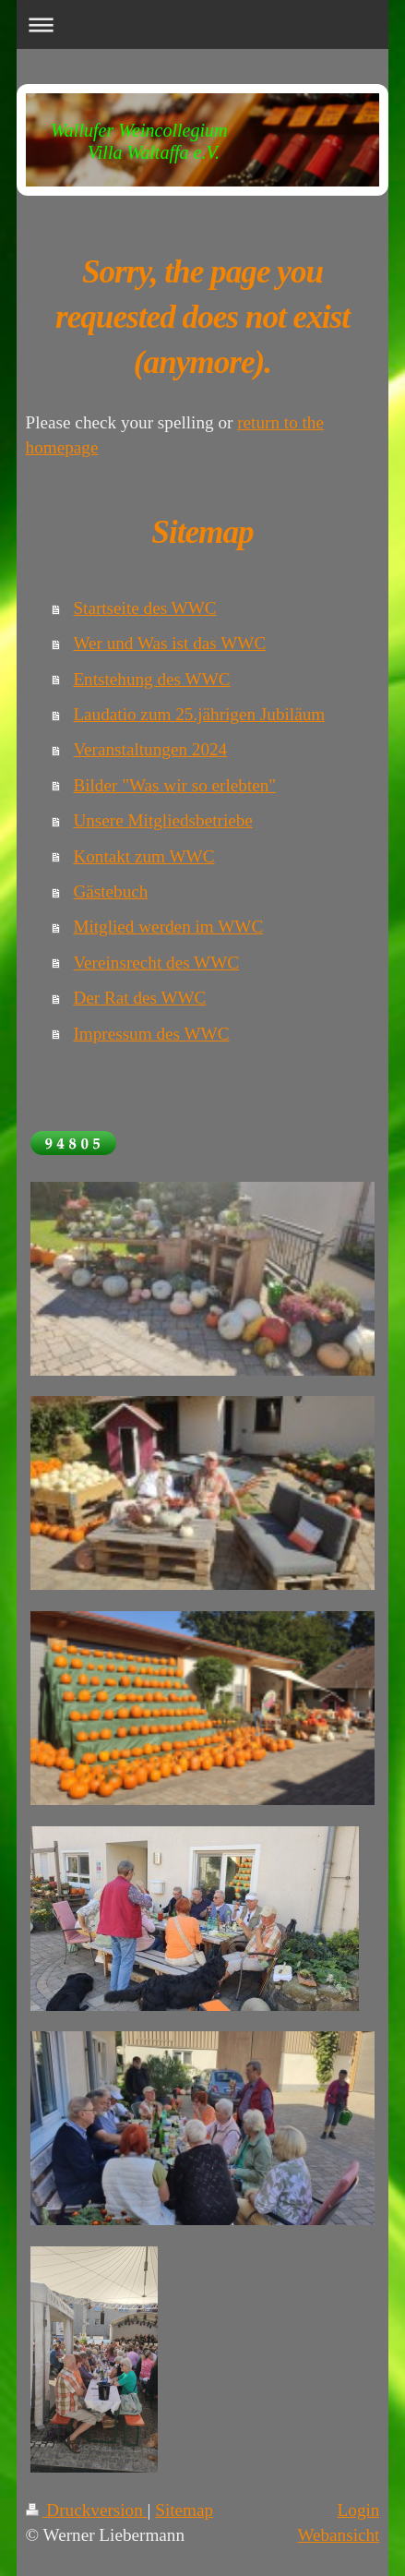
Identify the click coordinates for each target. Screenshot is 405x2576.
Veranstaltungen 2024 (150, 749)
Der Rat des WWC (139, 997)
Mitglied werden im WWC (168, 926)
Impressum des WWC (151, 1033)
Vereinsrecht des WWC (156, 962)
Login (359, 2510)
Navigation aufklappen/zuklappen (203, 24)
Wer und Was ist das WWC (169, 643)
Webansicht (338, 2535)
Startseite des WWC (144, 608)
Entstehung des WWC (151, 679)
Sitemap (184, 2510)
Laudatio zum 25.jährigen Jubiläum (199, 714)
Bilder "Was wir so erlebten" (174, 785)
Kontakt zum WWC (143, 856)
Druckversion (87, 2510)
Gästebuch (110, 891)
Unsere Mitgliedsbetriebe (162, 820)
